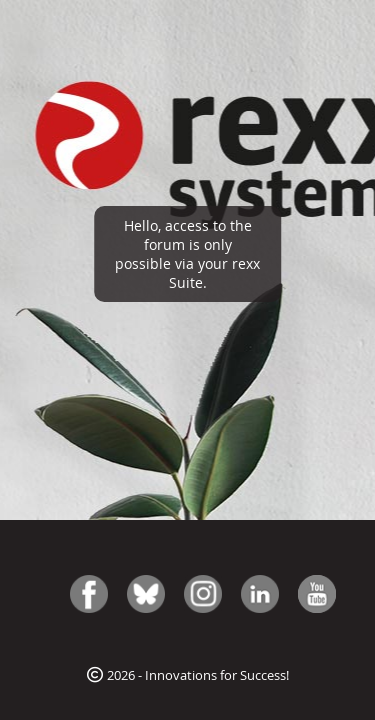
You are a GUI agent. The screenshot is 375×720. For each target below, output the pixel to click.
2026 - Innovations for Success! (188, 675)
